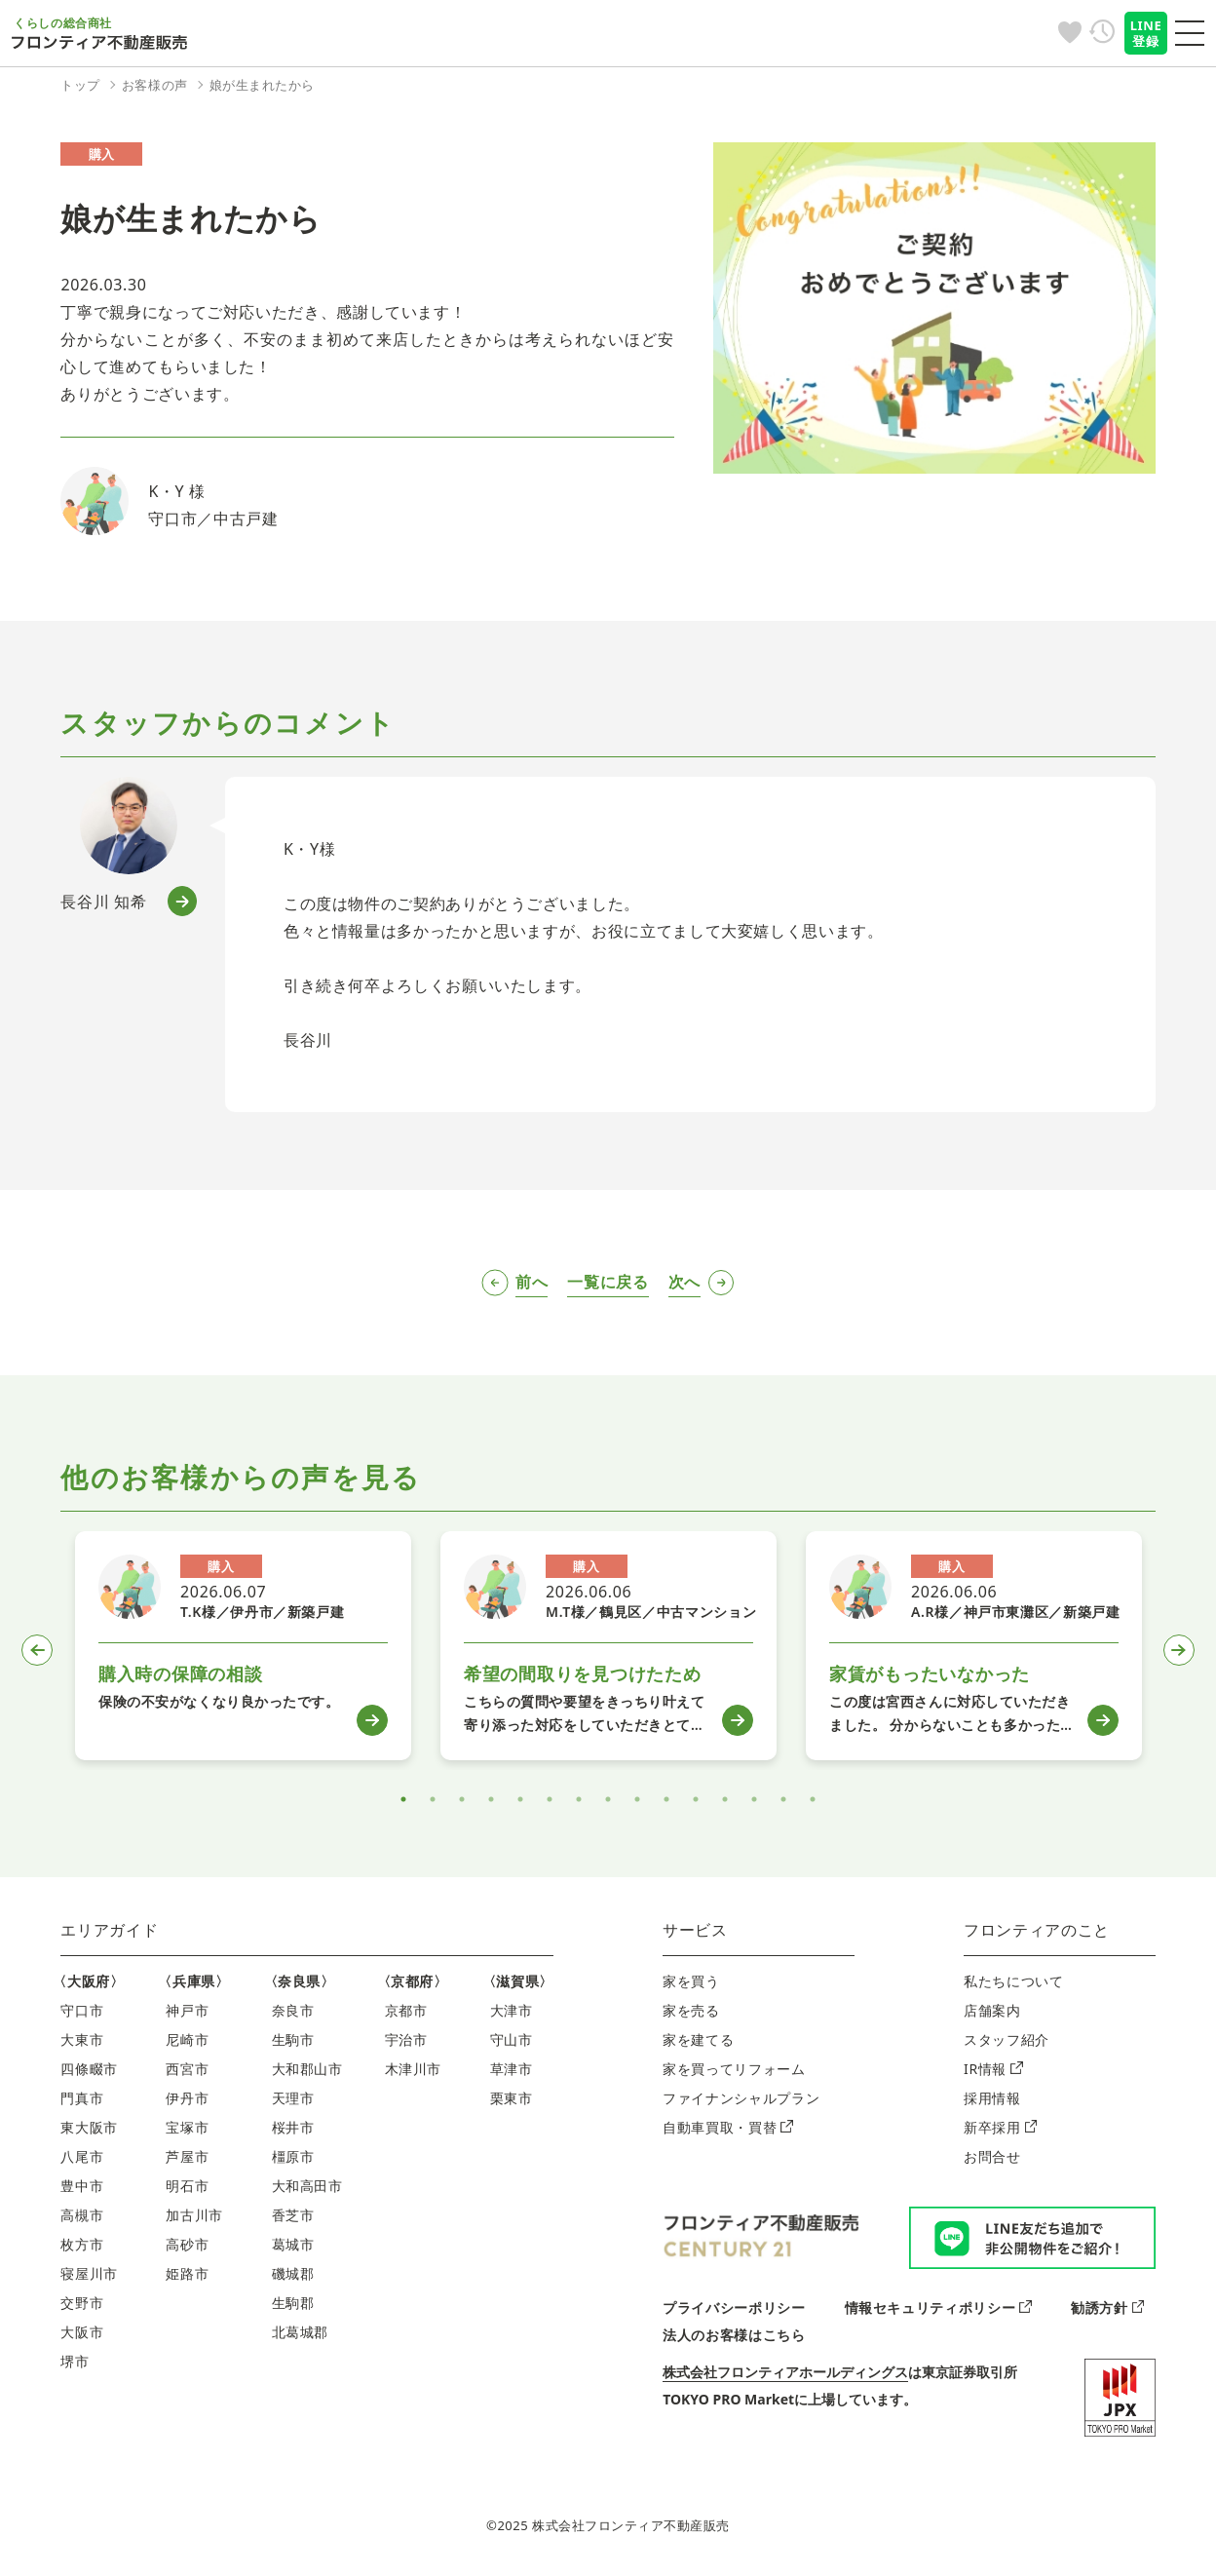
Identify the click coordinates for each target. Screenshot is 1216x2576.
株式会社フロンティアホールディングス (785, 2372)
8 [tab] (608, 1799)
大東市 (81, 2039)
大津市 (511, 2010)
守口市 (81, 2010)
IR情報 (993, 2068)
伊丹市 (187, 2098)
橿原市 (293, 2156)
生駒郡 (293, 2302)
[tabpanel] (243, 1645)
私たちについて (1013, 1981)
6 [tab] (549, 1799)
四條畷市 (89, 2068)
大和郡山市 (307, 2068)
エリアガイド (109, 1930)
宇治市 (406, 2039)
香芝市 (293, 2215)
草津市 (511, 2068)
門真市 (81, 2098)
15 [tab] (812, 1799)
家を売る (691, 2010)
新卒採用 (1000, 2127)
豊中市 (81, 2185)
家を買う (691, 1981)
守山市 (511, 2039)
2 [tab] (432, 1799)
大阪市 (81, 2332)
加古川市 (194, 2215)
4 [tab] (491, 1799)
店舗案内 (992, 2010)
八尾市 (81, 2156)
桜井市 (293, 2127)
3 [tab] (462, 1799)
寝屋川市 (89, 2273)
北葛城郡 (300, 2332)
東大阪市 (89, 2127)
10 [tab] (666, 1799)
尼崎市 (187, 2039)
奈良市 (293, 2010)
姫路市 (187, 2273)
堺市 (74, 2361)
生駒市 (293, 2039)
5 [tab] (520, 1799)
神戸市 (187, 2010)
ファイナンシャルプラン (741, 2098)
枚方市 (81, 2244)
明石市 (187, 2185)
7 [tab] (579, 1799)
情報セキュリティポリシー (938, 2307)
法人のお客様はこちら (734, 2335)
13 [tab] (754, 1799)
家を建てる (698, 2039)
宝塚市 (187, 2127)
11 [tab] (695, 1799)
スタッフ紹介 (1006, 2039)
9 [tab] (637, 1799)
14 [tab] (783, 1799)
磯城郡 (293, 2273)
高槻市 (81, 2215)
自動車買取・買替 (728, 2127)
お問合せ (992, 2156)
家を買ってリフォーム (734, 2068)
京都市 (406, 2010)
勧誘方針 (1107, 2307)
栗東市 (511, 2098)
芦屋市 (187, 2156)
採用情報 (992, 2098)
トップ (80, 85)
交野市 (81, 2302)
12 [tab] (725, 1799)
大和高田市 (307, 2185)
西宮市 (187, 2068)
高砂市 (187, 2244)
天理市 (293, 2098)
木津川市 (413, 2068)
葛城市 (293, 2244)
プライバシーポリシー (734, 2307)
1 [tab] (403, 1799)
